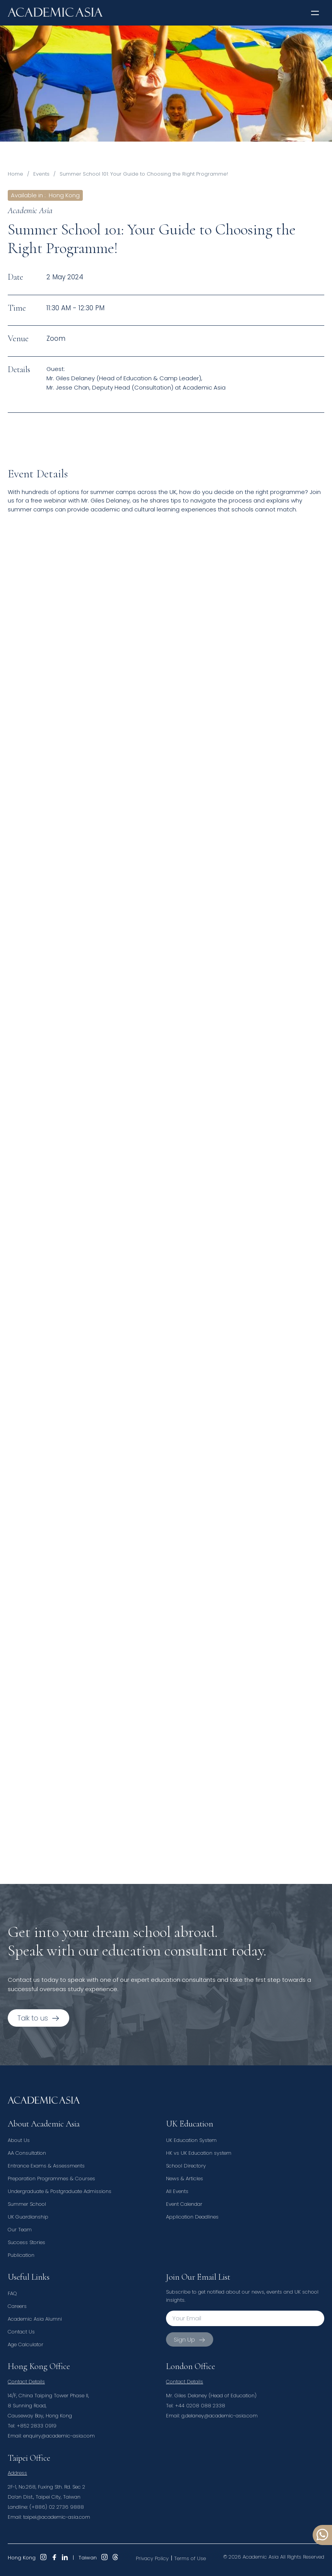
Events (41, 174)
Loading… (131, 1192)
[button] (315, 12)
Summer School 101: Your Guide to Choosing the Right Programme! (144, 174)
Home (15, 174)
